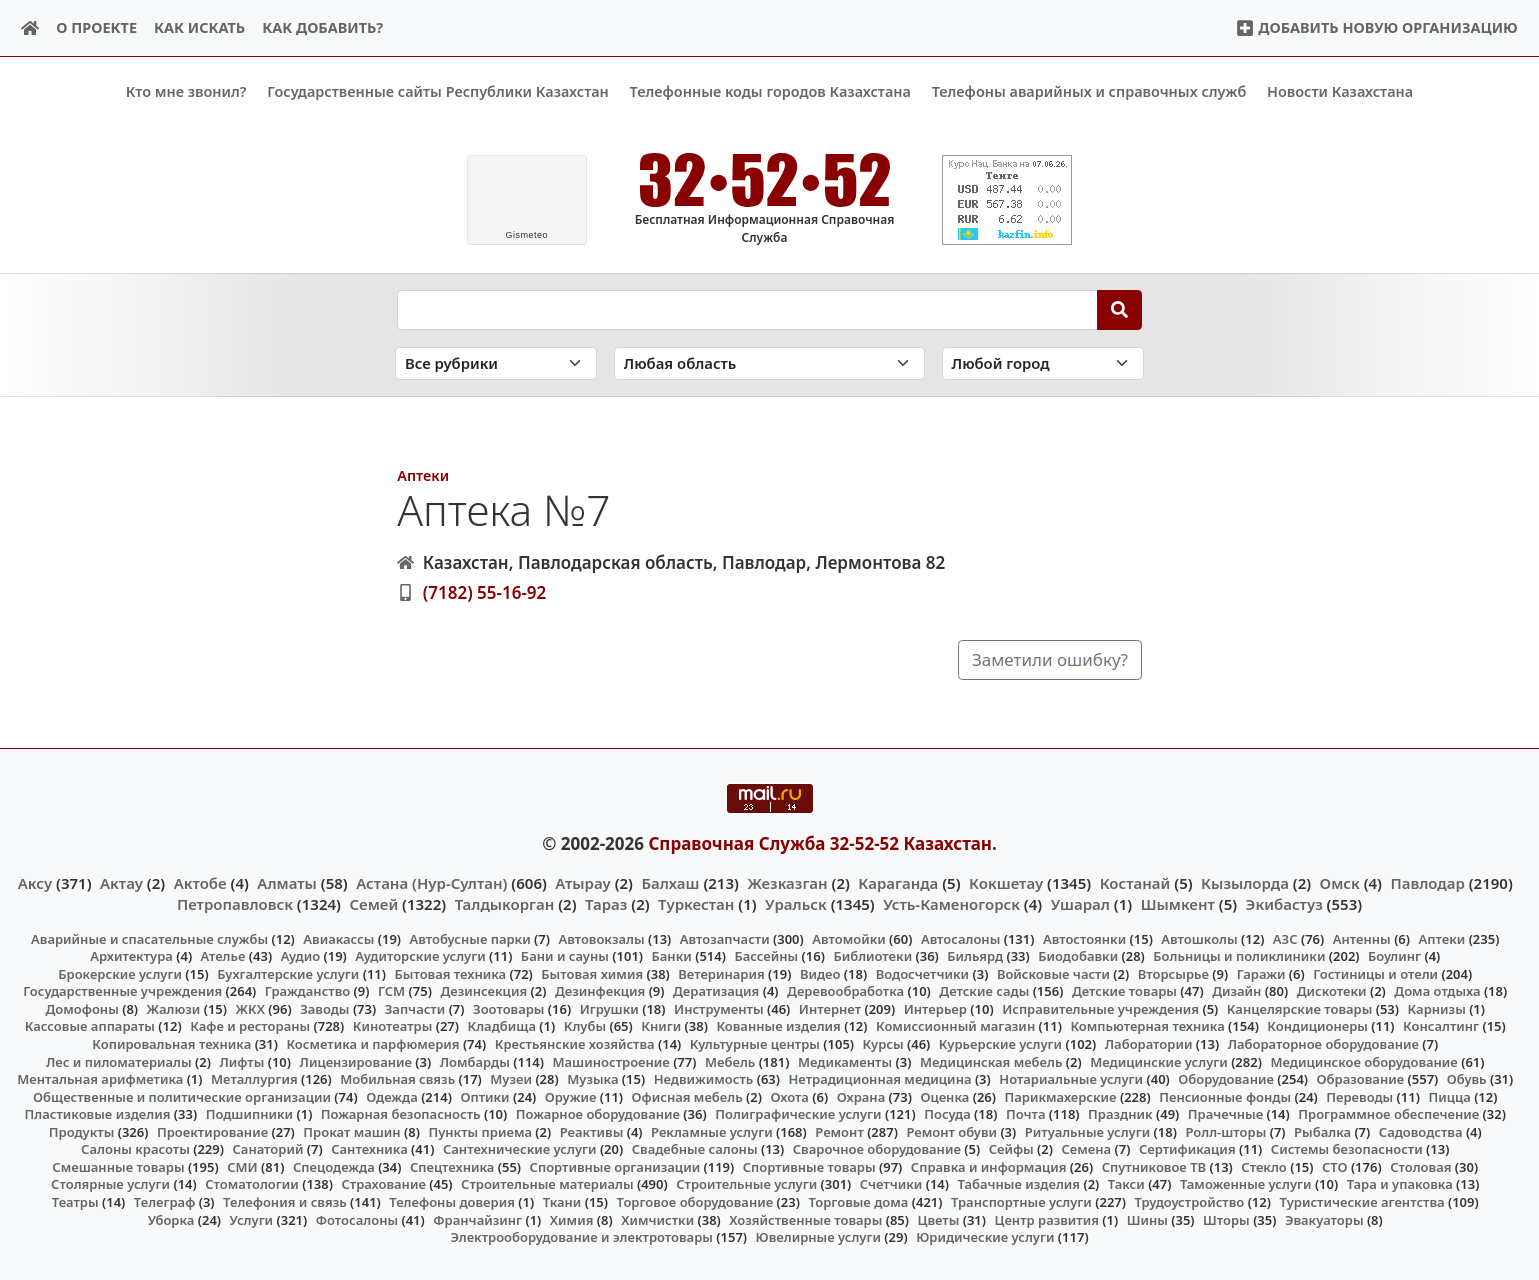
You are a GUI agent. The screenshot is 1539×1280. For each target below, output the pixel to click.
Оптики (484, 1096)
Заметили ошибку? (1050, 659)
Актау (121, 883)
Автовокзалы (601, 938)
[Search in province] (769, 363)
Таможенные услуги (1246, 1184)
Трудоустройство (1189, 1202)
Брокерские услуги (120, 974)
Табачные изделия (1019, 1184)
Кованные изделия (778, 1026)
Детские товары (1124, 991)
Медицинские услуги (1159, 1061)
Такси (1126, 1184)
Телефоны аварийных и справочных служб (1089, 91)
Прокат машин (351, 1131)
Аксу (35, 883)
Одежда (392, 1096)
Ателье (223, 956)
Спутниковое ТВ (1154, 1167)
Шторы (1226, 1219)
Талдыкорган (505, 903)
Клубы (585, 1026)
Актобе (200, 883)
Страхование (383, 1184)
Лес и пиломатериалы (119, 1061)
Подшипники (249, 1114)
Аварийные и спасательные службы (149, 938)
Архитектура (131, 956)
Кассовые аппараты (90, 1026)
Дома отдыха (1437, 991)
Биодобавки (1078, 956)
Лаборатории (1149, 1044)
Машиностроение (610, 1061)
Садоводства (1421, 1131)
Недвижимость (704, 1079)
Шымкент (1178, 903)
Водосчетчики (922, 974)
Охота (789, 1096)
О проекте (96, 27)
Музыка (592, 1079)
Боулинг (1394, 956)
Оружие (571, 1096)
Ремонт (839, 1131)
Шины (1147, 1219)
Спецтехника (452, 1167)
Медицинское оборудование (1363, 1061)
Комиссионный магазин (955, 1026)
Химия (572, 1219)
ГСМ (391, 991)
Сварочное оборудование (877, 1149)
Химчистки (657, 1219)
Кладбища (502, 1026)
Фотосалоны (357, 1219)
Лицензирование (356, 1061)
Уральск (796, 903)
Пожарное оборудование (598, 1114)
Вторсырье (1173, 974)
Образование (1361, 1079)
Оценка (944, 1096)
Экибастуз (1284, 903)
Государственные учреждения (122, 991)
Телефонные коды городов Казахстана (770, 91)
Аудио (301, 956)
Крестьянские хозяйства (575, 1044)
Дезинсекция (483, 991)
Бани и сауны (565, 956)
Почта (1026, 1114)
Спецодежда (334, 1167)
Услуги (252, 1219)
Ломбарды (475, 1061)
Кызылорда (1245, 883)
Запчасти (415, 1009)
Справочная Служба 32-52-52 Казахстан (820, 842)
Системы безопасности (1347, 1149)
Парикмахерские (1061, 1096)
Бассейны (766, 956)
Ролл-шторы (1225, 1131)
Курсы (883, 1044)
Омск (1340, 883)
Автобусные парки (470, 938)
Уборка (171, 1219)
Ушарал (1080, 903)
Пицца (1449, 1096)
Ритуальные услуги (1087, 1131)
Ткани (562, 1202)
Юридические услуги (985, 1237)
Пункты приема (480, 1131)
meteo (526, 235)
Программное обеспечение (1388, 1114)
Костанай (1135, 883)
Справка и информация (989, 1167)
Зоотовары (508, 1009)
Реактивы (592, 1131)
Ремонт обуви (951, 1131)
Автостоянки (1084, 938)
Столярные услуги (110, 1184)
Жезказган (787, 883)
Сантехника (369, 1149)
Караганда (898, 883)
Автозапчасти (725, 938)
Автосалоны (960, 938)
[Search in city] (1043, 363)
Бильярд (975, 956)
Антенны (1362, 938)
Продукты (82, 1131)
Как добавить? (322, 27)
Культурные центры (755, 1044)
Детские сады (984, 991)
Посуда (947, 1114)
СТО (1335, 1167)
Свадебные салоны (695, 1149)
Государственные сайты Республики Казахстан (438, 91)
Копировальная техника (171, 1044)
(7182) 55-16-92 (485, 592)
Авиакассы (338, 938)
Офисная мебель (687, 1096)
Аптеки (423, 474)
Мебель (730, 1061)
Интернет (830, 1009)
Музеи (511, 1079)
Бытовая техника (451, 974)
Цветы (939, 1219)
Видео (820, 974)
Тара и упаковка (1400, 1184)
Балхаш (670, 883)
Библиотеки (872, 956)
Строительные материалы (547, 1184)
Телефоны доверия (452, 1202)
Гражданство (307, 991)
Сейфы (1011, 1149)
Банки (672, 956)
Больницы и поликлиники (1239, 956)
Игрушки (609, 1009)
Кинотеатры (393, 1026)
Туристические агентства (1361, 1202)
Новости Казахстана (1340, 91)
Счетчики (891, 1184)
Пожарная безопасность (401, 1114)
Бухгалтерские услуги (288, 974)
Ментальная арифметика (100, 1079)
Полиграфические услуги (798, 1114)
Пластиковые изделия (98, 1114)
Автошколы (1199, 938)
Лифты (241, 1061)
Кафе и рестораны (250, 1026)
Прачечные (1225, 1114)
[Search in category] (496, 363)
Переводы (1359, 1096)
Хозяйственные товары (805, 1219)
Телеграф (165, 1202)
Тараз (606, 903)
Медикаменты (845, 1061)
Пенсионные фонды (1225, 1096)
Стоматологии (252, 1184)
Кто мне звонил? (186, 91)
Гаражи (1261, 974)
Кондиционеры (1317, 1026)
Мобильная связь (397, 1079)
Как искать (199, 27)
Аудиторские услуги (420, 956)
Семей (373, 903)
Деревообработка (845, 991)
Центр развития (1047, 1219)
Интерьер (935, 1009)
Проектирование (212, 1131)
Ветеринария (721, 974)
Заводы (324, 1009)
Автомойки (848, 938)
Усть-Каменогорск (951, 903)
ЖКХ (249, 1009)
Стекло (1264, 1167)
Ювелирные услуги (818, 1237)
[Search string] (747, 309)
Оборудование (1226, 1079)
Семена (1086, 1149)
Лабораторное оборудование (1323, 1044)
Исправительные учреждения (1100, 1009)
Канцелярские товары (1300, 1009)
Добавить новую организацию (1376, 27)
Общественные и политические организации (182, 1096)
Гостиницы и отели (1375, 974)
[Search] (1119, 309)
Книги (661, 1026)
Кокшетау (1006, 883)
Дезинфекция (600, 991)
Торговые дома (858, 1202)
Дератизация (716, 991)
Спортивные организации (615, 1167)
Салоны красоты (135, 1149)
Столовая (1420, 1167)
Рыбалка (1322, 1131)
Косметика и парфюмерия (372, 1044)
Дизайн (1236, 991)
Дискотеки (1332, 991)
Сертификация (1187, 1149)
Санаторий (267, 1149)
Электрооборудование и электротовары (581, 1237)
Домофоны (81, 1009)
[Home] (30, 28)
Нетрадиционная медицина (879, 1079)
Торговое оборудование (695, 1202)
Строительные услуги (746, 1184)
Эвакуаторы (1324, 1219)
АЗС (1285, 938)
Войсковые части (1053, 974)
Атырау (582, 883)
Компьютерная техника (1147, 1026)
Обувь (1467, 1079)
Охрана (861, 1096)
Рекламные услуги (712, 1131)
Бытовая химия (592, 974)
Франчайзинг (477, 1219)
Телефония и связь (285, 1202)
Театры (75, 1202)
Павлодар (1427, 883)
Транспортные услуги (1021, 1202)
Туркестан (696, 903)
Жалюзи (174, 1009)
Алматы (287, 883)
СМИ (242, 1167)
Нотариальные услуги (1071, 1079)
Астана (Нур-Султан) (431, 883)
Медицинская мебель (991, 1061)
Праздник (1120, 1114)
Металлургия (254, 1079)
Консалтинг (1441, 1026)
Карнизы (1437, 1009)
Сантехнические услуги (520, 1149)
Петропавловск (235, 903)
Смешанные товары (118, 1167)
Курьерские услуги (1000, 1044)
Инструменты (719, 1009)
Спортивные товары (809, 1167)
